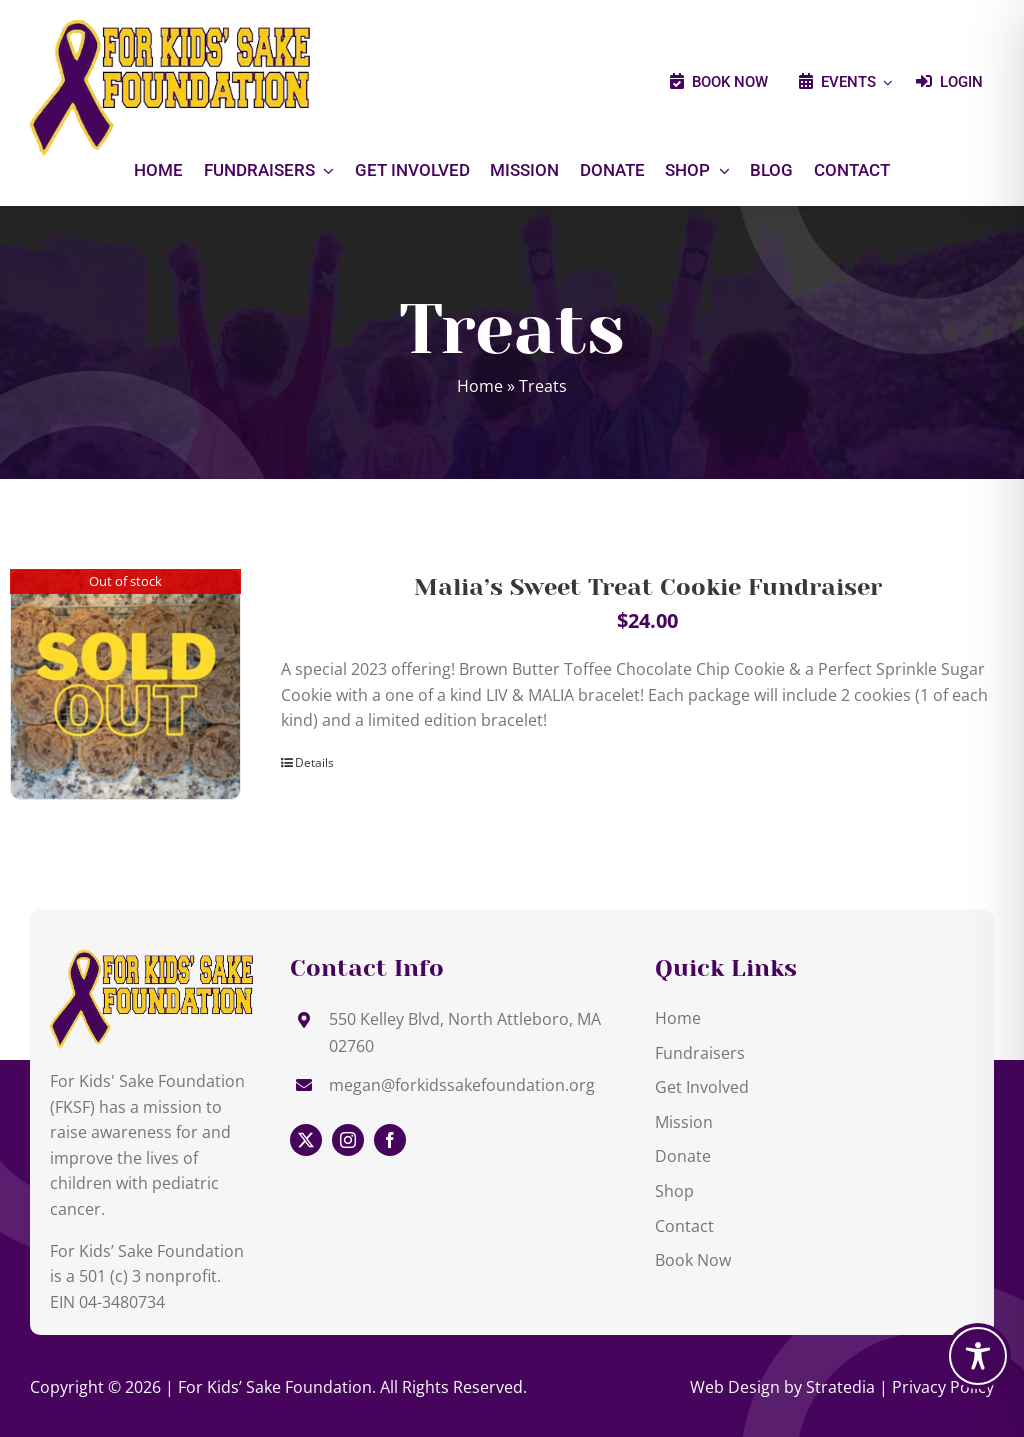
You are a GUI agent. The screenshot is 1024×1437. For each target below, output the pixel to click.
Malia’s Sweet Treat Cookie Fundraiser (648, 587)
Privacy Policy (943, 1387)
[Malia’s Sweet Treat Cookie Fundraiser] (125, 684)
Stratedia (840, 1387)
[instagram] (348, 1140)
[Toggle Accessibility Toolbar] (978, 1356)
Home (480, 386)
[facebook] (390, 1140)
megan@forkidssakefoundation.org (462, 1085)
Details (314, 762)
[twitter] (306, 1140)
